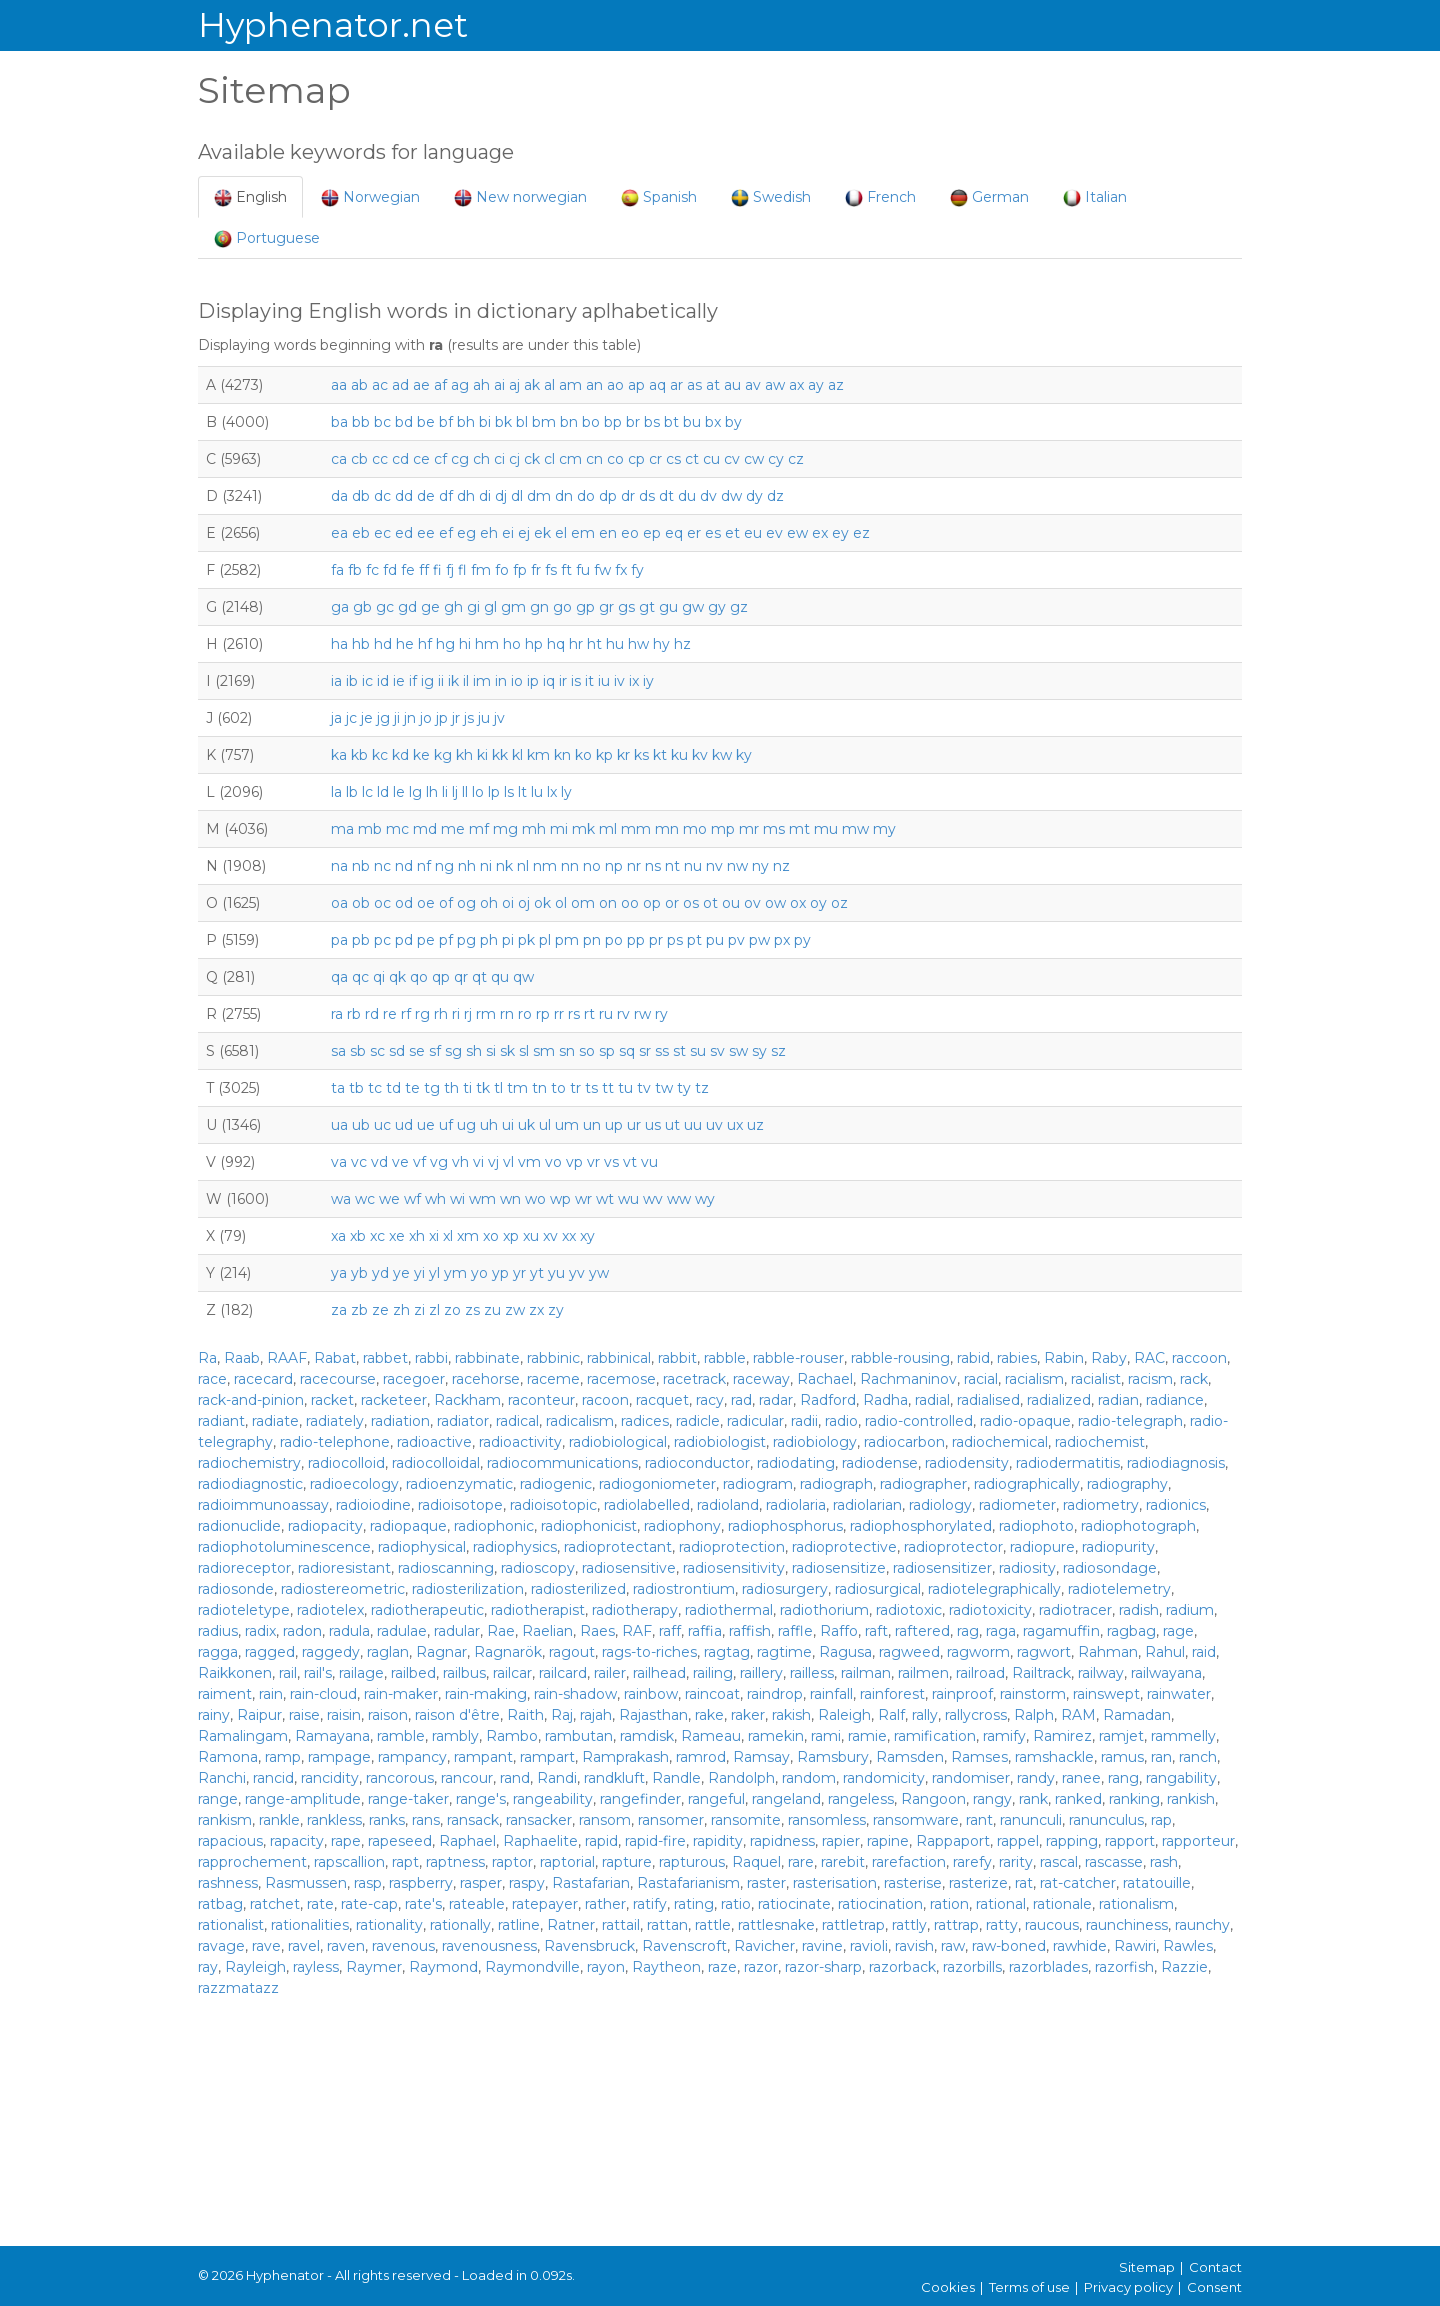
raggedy (331, 1652)
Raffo (839, 1631)
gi (473, 607)
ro (525, 1014)
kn (562, 755)
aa (339, 385)
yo (479, 1273)
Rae (501, 1631)
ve (400, 1162)
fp (520, 570)
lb (352, 792)
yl (434, 1273)
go (562, 607)
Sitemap (1147, 2267)
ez (861, 533)
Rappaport (953, 1841)
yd (380, 1273)
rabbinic (553, 1358)
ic (367, 681)
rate (320, 1904)
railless (812, 1673)
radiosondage (1110, 1568)
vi (478, 1162)
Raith (525, 1715)
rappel (1018, 1841)
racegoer (414, 1379)
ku (679, 755)
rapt (405, 1862)
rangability (1181, 1778)
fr (536, 570)
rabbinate (487, 1358)
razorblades (1048, 1967)
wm (482, 1199)
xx (569, 1236)
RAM (1078, 1715)
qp (441, 977)
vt (630, 1162)
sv (717, 1051)
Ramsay (761, 1757)
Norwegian (370, 197)
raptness (455, 1862)
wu (628, 1199)
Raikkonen (235, 1673)
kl (517, 755)
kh (464, 755)
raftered (922, 1631)
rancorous (400, 1778)
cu (711, 459)
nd (404, 866)
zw (515, 1310)
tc (375, 1088)
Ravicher (764, 1946)
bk (503, 422)
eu (753, 533)
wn (510, 1199)
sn (567, 1051)
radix (260, 1631)
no (592, 866)
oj (524, 903)
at (713, 385)
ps (675, 940)
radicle (698, 1421)
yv (577, 1273)
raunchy (1202, 1925)
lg (415, 792)
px (782, 940)
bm (544, 422)
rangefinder (640, 1799)
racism (1150, 1379)
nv (714, 866)
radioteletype (244, 1610)
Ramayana (332, 1736)
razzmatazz (238, 1988)
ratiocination (880, 1904)
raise (304, 1715)
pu (715, 940)
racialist (1096, 1379)
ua (339, 1125)
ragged (270, 1652)
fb (355, 570)
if (413, 681)
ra (337, 1014)
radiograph (836, 1484)
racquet (662, 1400)
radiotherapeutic (427, 1610)
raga (1001, 1631)
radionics (1176, 1505)
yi (419, 1273)
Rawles (1188, 1946)
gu (668, 607)
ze (380, 1310)
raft (876, 1631)
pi (508, 940)
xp (511, 1236)
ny (760, 866)
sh (474, 1051)
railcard (563, 1673)
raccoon (1199, 1358)
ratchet (275, 1904)
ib (352, 681)
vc (359, 1162)
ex (820, 533)
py (802, 940)
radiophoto (1036, 1526)
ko (583, 755)
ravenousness (489, 1946)
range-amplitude (303, 1799)
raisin (344, 1715)
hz (682, 644)
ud (404, 1125)
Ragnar (441, 1652)
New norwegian (520, 197)
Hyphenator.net (333, 25)
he (405, 644)
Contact (1215, 2267)
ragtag (727, 1652)
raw (953, 1946)
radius (218, 1631)
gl (490, 607)
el (561, 533)
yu (556, 1273)
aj (514, 385)
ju (484, 718)
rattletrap (853, 1925)
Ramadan (1137, 1715)
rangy (992, 1799)
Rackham (467, 1400)
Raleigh (844, 1715)
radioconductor (697, 1463)
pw (759, 940)
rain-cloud (323, 1694)
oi (508, 903)
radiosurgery (785, 1589)
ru (606, 1014)
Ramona (228, 1757)
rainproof (962, 1694)
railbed (413, 1673)
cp (636, 459)
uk (526, 1125)
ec (382, 533)
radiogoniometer (657, 1484)
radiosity (1027, 1568)
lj (455, 792)
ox (798, 903)
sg (453, 1051)
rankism (225, 1820)
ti (467, 1088)
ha (339, 644)
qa (339, 977)
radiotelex (330, 1610)
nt (672, 866)
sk (507, 1051)
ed (404, 533)
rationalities (310, 1925)
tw (664, 1088)
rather (605, 1904)
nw (737, 866)
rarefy (972, 1862)
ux (735, 1125)
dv (708, 496)
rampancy (412, 1757)
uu (693, 1125)
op (652, 903)
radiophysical (422, 1547)
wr (583, 1199)
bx (713, 422)
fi (437, 570)
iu (604, 681)
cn (594, 459)
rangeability (553, 1799)
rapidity (718, 1841)
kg (443, 755)
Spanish (659, 197)
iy (648, 681)
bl (522, 422)
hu (615, 644)
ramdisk (647, 1736)
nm (545, 866)
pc (382, 940)
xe (397, 1236)
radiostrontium (684, 1589)
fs (551, 570)
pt (694, 940)
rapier (841, 1841)
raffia (705, 1631)
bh (466, 422)
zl (434, 1310)
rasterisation (835, 1883)
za (339, 1310)
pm (567, 940)
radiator (463, 1421)
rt (589, 1014)
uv (714, 1125)
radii (804, 1421)
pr (656, 940)
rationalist (231, 1925)
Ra (207, 1358)
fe (408, 570)
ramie (867, 1736)
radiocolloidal (436, 1463)
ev (774, 533)
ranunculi (1031, 1820)
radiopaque (408, 1526)
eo (630, 533)
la (336, 792)
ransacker (539, 1820)
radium (1190, 1610)
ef (446, 533)
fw (602, 570)
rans (426, 1820)
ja (336, 718)
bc (382, 422)
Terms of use (1029, 2287)
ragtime (784, 1652)
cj (514, 459)
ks (641, 755)
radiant (221, 1421)
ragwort (1044, 1652)
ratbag (220, 1904)
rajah (596, 1715)
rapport (1130, 1841)
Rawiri (1135, 1946)
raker (748, 1715)
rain (271, 1694)
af (440, 385)
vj (493, 1162)
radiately (335, 1421)
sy (759, 1051)
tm (517, 1088)
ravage (221, 1946)
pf (446, 940)
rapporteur (1198, 1841)
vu (649, 1162)
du (687, 496)
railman (866, 1673)
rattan (667, 1925)
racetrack (694, 1379)
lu (537, 792)
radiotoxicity (990, 1610)
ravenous (403, 1946)
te (412, 1088)
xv (550, 1236)
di (485, 496)
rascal (1059, 1862)
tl (498, 1088)
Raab (242, 1358)
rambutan (579, 1736)
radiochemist (1100, 1442)
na (339, 866)
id (383, 681)
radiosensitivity (734, 1568)
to (558, 1088)
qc (360, 977)
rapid (601, 1841)
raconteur (541, 1400)
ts (591, 1088)
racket (332, 1400)
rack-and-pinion (251, 1400)
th (451, 1088)
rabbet (385, 1358)
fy (637, 570)
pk (526, 940)
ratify (650, 1904)
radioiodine (373, 1505)
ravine (822, 1946)
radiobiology (815, 1442)
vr (593, 1162)
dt (666, 496)
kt (660, 755)
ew (797, 533)
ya (339, 1273)
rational (1001, 1904)
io (517, 681)
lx (552, 792)
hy (661, 644)
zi (419, 1310)
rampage (339, 1757)
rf (406, 1014)
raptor (512, 1862)
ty (684, 1088)
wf (412, 1199)
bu (692, 422)
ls (509, 792)
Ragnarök (508, 1652)
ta (338, 1088)
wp (560, 1199)
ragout (572, 1652)
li (445, 792)
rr (559, 1014)
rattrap (956, 1925)
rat (1024, 1883)
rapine (888, 1841)
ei (508, 533)
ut (672, 1125)
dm (539, 496)
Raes (597, 1631)
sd (397, 1051)
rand (515, 1778)
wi (457, 1199)
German (989, 197)
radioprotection (732, 1547)
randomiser (971, 1778)
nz (781, 866)
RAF (637, 1631)
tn (539, 1088)
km (538, 755)
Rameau (711, 1736)
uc (382, 1125)
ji (397, 718)
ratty (1002, 1925)
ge (430, 607)
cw (754, 459)
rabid (973, 1358)
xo (491, 1236)
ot (710, 903)
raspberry (421, 1883)
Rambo (512, 1736)
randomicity (884, 1778)
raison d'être (457, 1715)
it (589, 681)
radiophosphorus (785, 1526)
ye (401, 1273)
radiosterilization (468, 1589)
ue (426, 1125)
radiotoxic (909, 1610)
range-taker (408, 1799)
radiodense (880, 1463)
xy (587, 1236)
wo (535, 1199)
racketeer (394, 1400)
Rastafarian (591, 1883)
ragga (218, 1652)
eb (361, 533)
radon (302, 1631)
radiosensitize (839, 1568)
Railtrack (1041, 1673)
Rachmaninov (908, 1379)
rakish (791, 1715)
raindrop (775, 1694)
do (586, 496)
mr (749, 829)
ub (361, 1125)
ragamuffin (1061, 1631)
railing (713, 1673)
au (732, 385)
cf (440, 459)
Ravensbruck (589, 1946)
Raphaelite (540, 1841)
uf (446, 1125)
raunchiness (1127, 1925)
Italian (1095, 197)
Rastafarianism (688, 1883)
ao (615, 385)
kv (700, 755)
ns (653, 866)
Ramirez (1062, 1736)
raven (346, 1946)
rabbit (677, 1358)
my (884, 829)
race (212, 1379)
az (836, 385)
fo (502, 570)
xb (358, 1236)
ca (339, 459)
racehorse (486, 1379)
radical (517, 1421)
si (491, 1051)
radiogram (758, 1484)
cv (732, 459)
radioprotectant (618, 1547)
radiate (275, 1421)
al (549, 385)
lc (367, 792)
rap (1161, 1820)
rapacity (297, 1841)
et (732, 533)
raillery (761, 1673)
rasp (368, 1883)
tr (575, 1088)
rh (441, 1014)
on (608, 903)
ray (208, 1967)
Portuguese (267, 238)
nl (523, 866)
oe (426, 903)
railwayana (1166, 1673)
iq (549, 681)
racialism (1034, 1379)
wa (341, 1199)
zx (536, 1310)
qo (419, 977)
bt (671, 422)
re (390, 1014)
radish (1139, 1610)
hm (487, 644)
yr (519, 1273)
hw (638, 644)
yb (359, 1273)
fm (481, 570)
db (361, 496)
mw (855, 829)
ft (566, 570)
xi (434, 1236)
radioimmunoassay (263, 1505)
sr (645, 1051)
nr (634, 866)
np (614, 866)
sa (338, 1051)
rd (372, 1014)
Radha (885, 1400)
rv (623, 1014)
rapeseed (400, 1841)
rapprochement (252, 1862)
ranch (1198, 1757)
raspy (527, 1883)
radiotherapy (635, 1610)
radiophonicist (589, 1526)
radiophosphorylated (921, 1526)
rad (741, 1400)
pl (545, 940)
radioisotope (460, 1505)
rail (288, 1673)
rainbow (651, 1694)
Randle (676, 1778)
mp (723, 829)
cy (776, 459)
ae (421, 385)
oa (339, 903)
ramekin (776, 1736)
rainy (214, 1715)
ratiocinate (794, 1904)
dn (564, 496)
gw (693, 607)
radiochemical (1000, 1442)
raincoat (712, 1694)
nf (424, 866)
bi (485, 422)
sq (627, 1051)
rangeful (716, 1799)
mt (799, 829)
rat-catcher (1078, 1883)
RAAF (287, 1358)
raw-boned (1009, 1946)
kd (400, 755)
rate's (423, 1904)
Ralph (1034, 1715)
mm (636, 829)
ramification (935, 1736)
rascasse (1114, 1862)
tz (702, 1088)
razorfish (1124, 1967)
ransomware (916, 1820)
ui (508, 1125)
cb (359, 459)
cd (400, 459)
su (698, 1051)
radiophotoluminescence (284, 1547)
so (587, 1051)
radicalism (580, 1421)
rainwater (1179, 1694)
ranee (1081, 1778)
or (672, 903)
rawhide (1080, 1946)
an (594, 385)
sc (377, 1051)
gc (385, 607)
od (404, 903)
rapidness (782, 1841)
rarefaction (909, 1862)
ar (676, 385)
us (653, 1125)
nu (693, 866)
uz (755, 1125)
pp (636, 940)
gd (407, 607)
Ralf (891, 1715)
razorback (902, 1967)
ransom (605, 1820)
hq (556, 644)
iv (619, 681)
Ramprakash (625, 1757)
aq (657, 385)
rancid (273, 1778)
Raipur (259, 1715)
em (583, 533)
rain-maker (401, 1694)
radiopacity (325, 1526)
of (446, 903)
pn (592, 940)
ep (652, 533)
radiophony (682, 1526)
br (633, 422)
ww (679, 1199)
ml (608, 829)
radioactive (434, 1442)
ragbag (1131, 1631)
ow (775, 903)
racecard (263, 1379)
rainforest (892, 1694)
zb (359, 1310)
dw (731, 496)
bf (446, 422)
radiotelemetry (1119, 1589)
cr (655, 459)
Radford (828, 1400)
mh (534, 829)
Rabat (335, 1358)
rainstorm (1033, 1694)
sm (544, 1051)
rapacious (230, 1841)
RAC (1149, 1358)
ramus (1122, 1757)
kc (380, 755)
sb (358, 1051)
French (880, 197)
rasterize (978, 1883)
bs (652, 422)
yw (599, 1273)
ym (455, 1273)
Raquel (756, 1862)
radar (776, 1400)
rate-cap (369, 1904)
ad (400, 385)
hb (361, 644)
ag (460, 385)
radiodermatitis (1068, 1463)
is (576, 681)
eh (489, 533)
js (469, 718)
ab (359, 385)
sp (607, 1051)
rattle (713, 1925)
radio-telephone (335, 1442)
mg (505, 829)
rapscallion (349, 1862)
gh (453, 607)
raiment (225, 1694)
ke (421, 755)
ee (426, 533)
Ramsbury (833, 1757)
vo (553, 1162)
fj (450, 570)
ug (466, 1125)
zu (492, 1310)
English (250, 197)
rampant (483, 1757)
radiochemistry (249, 1463)
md (425, 829)
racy (710, 1400)
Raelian (547, 1631)
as (694, 385)
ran (1161, 1757)
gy (717, 607)
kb (359, 755)
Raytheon (666, 1967)
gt (647, 607)
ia (336, 681)
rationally (460, 1925)
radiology (940, 1505)
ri (456, 1014)
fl (462, 570)
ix (634, 681)
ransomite (746, 1820)
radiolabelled (647, 1505)
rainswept (1106, 1694)
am (570, 385)
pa (339, 940)
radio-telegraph (1130, 1421)
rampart (547, 1757)
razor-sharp (823, 1967)
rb (354, 1014)
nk (504, 866)
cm (570, 459)
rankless (334, 1820)
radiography (1127, 1484)
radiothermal (729, 1610)
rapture (627, 1862)
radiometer (1017, 1505)
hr (576, 644)
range (218, 1799)
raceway (761, 1379)
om (583, 903)
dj (501, 496)
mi (559, 829)
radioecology (354, 1484)
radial (932, 1400)
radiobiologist (720, 1442)
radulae (402, 1631)
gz (739, 607)
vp (574, 1162)
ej (524, 533)
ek (542, 533)
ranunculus (1106, 1820)
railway (1101, 1673)
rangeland (786, 1799)
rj (468, 1014)
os (691, 903)
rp (543, 1014)
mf (479, 829)
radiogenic (556, 1484)
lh (432, 792)
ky (744, 755)
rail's (318, 1673)
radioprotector (953, 1547)
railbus (464, 1673)
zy (556, 1310)
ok (542, 903)
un (592, 1125)
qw (523, 977)
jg (383, 718)
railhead (659, 1673)
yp (500, 1273)
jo (426, 718)
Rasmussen (306, 1883)
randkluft (614, 1778)
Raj (562, 1715)
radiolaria (796, 1505)
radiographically (1027, 1484)
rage (1178, 1631)
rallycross (976, 1715)
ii (441, 681)
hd (383, 644)
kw (722, 755)
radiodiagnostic (250, 1484)
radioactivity (520, 1442)
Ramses (979, 1757)
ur (634, 1125)
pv (736, 940)
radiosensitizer (942, 1568)
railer (610, 1673)
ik (453, 681)
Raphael (467, 1841)
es (713, 533)
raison (388, 1715)
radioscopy (538, 1568)
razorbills (972, 1967)
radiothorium (824, 1610)
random (809, 1778)
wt (605, 1199)
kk (500, 755)
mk (583, 829)
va (339, 1162)
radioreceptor (244, 1568)
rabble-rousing (900, 1358)
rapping (1072, 1841)
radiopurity (1118, 1547)
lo (478, 792)
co (615, 459)
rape (346, 1841)
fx (621, 570)
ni (486, 866)
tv (644, 1088)
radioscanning (446, 1568)
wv (653, 1199)
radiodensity (967, 1463)
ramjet (1121, 1736)
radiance (1175, 1400)
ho (512, 644)
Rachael (825, 1379)
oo (630, 903)
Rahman (1108, 1652)
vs (611, 1162)
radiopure (1042, 1547)
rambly (455, 1736)
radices (645, 1421)
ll (465, 792)
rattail (621, 1925)
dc (382, 496)
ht (594, 644)
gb (362, 607)
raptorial (567, 1862)
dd (404, 496)
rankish (1191, 1799)
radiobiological (618, 1442)
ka (339, 755)
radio (841, 1421)
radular (457, 1631)
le (399, 792)
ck (532, 459)
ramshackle (1054, 1757)
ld (383, 792)
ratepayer (545, 1904)
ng (444, 866)
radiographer (923, 1484)
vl (508, 1162)
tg (432, 1088)
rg (422, 1014)
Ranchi (222, 1778)
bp (613, 422)
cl (549, 459)
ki (482, 755)
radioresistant (344, 1568)
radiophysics (515, 1547)
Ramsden (910, 1757)
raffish (750, 1631)
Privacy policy (1128, 2287)
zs (472, 1310)
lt (522, 792)
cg (460, 459)
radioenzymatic (459, 1484)
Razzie (1184, 1967)
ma (342, 829)
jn (410, 718)
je (367, 718)
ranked (1078, 1799)
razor (761, 1967)
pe (426, 940)
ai (499, 385)
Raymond (443, 1967)
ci (499, 459)
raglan (388, 1652)
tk (483, 1088)
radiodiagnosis (1176, 1463)
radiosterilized (578, 1589)
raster (766, 1883)
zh (401, 1310)
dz (775, 496)
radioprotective (844, 1547)
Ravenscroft (684, 1946)
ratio (736, 1904)
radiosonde (236, 1589)
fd (390, 570)
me (453, 829)
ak (532, 385)
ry (661, 1014)
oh (489, 903)
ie (399, 681)
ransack (473, 1820)
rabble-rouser (798, 1358)
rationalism (1136, 1904)
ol (561, 903)
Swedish (771, 197)
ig (427, 681)
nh (467, 866)
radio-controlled (919, 1421)
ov (752, 903)
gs (626, 607)
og (466, 903)
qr (461, 977)
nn (570, 866)
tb (356, 1088)
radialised (988, 1400)
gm (513, 607)
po (614, 940)
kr (623, 755)
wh (435, 1199)
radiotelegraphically (994, 1589)
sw (738, 1051)
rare (801, 1862)
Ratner (571, 1925)
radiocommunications (562, 1463)
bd (404, 422)
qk (397, 977)
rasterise (913, 1883)
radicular (755, 1421)
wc (365, 1199)
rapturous (692, 1862)
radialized (1059, 1400)
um (567, 1125)
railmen (923, 1673)
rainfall (831, 1694)
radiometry (1101, 1505)
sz (778, 1051)
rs (574, 1014)
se (417, 1051)
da (339, 496)
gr (606, 607)
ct (692, 459)
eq (674, 533)
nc (382, 866)
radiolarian (867, 1505)
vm (529, 1162)
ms (774, 829)
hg (445, 644)
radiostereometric (343, 1589)
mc (397, 829)
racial (981, 1379)
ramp (283, 1757)
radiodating (796, 1463)
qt (479, 977)
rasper (481, 1883)
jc (351, 718)
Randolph (741, 1778)
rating (694, 1904)
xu (531, 1236)
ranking (1134, 1799)
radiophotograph (1138, 1526)
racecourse (338, 1379)
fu (583, 570)
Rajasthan (653, 1715)
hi (465, 644)
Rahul (1165, 1652)
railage (361, 1673)
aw (775, 385)
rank (1033, 1799)
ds (647, 496)
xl (448, 1236)
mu (826, 829)
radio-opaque (1025, 1421)
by (733, 422)
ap (636, 385)
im (482, 681)
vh (460, 1162)
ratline (519, 1925)
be (426, 422)
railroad (980, 1673)
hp (534, 644)
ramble (401, 1736)
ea (339, 533)
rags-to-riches (649, 1652)
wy (705, 1199)
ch (481, 459)
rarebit (843, 1862)
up (614, 1125)
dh (466, 496)
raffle (795, 1631)
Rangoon (933, 1799)
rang (1123, 1778)
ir (563, 681)
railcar (512, 1673)
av (753, 385)
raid (1204, 1652)
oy (818, 903)
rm (486, 1014)
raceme (553, 1379)
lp (494, 792)
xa (338, 1236)
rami (826, 1736)
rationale (1062, 1904)
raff (670, 1631)
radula (349, 1631)
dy (754, 496)
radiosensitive (629, 1568)
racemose (621, 1379)
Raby (1109, 1358)
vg (439, 1162)
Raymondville (532, 1967)
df (446, 496)
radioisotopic (553, 1505)
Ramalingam (243, 1736)
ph (489, 940)
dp (608, 496)
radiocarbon (904, 1442)
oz (839, 903)
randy (1036, 1778)
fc (372, 570)
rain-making (486, 1694)
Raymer (374, 1967)
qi (379, 977)
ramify (1004, 1736)
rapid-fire (655, 1841)
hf (425, 644)
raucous (1052, 1925)
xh (417, 1236)
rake (709, 1715)
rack (1194, 1379)
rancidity (330, 1778)
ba (339, 422)
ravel (304, 1946)
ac (380, 385)
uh (489, 1125)
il (466, 681)
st (679, 1051)
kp (604, 755)
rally (925, 1715)
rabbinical (619, 1358)
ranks (387, 1820)
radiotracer (1075, 1610)
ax (796, 385)
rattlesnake (776, 1925)
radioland (728, 1505)
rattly (909, 1925)
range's (481, 1799)
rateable (477, 1904)
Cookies (948, 2287)
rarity (1016, 1862)
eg (466, 533)
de (426, 496)
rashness (228, 1883)
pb (361, 940)
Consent (1214, 2287)
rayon (606, 1967)
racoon (605, 1400)
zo (452, 1310)
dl (517, 496)
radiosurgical (878, 1589)
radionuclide (239, 1526)
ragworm (978, 1652)
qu (500, 977)
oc (382, 903)
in (501, 681)
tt (608, 1088)
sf (435, 1051)
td (393, 1088)
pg (466, 940)
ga (340, 607)
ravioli (869, 1946)
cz (796, 459)
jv (499, 718)
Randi (557, 1778)
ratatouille (1157, 1883)
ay (816, 385)
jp (442, 718)
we (389, 1199)
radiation (400, 1421)
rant (979, 1820)
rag (968, 1631)
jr (456, 718)
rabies (1017, 1358)
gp (585, 607)
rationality (389, 1925)
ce (421, 459)
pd (404, 940)
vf (419, 1162)
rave (266, 1946)
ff (424, 570)
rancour (467, 1778)
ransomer (671, 1820)
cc (380, 459)
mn (667, 829)
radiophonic (494, 1526)
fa (337, 570)
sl (524, 1051)
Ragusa (845, 1652)
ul (545, 1125)
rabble (725, 1358)
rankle (279, 1820)
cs (673, 459)
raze (722, 1967)
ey (840, 533)
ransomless (827, 1820)
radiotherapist (538, 1610)
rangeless (861, 1799)
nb (361, 866)
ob (361, 903)
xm (468, 1236)
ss (662, 1051)
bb (361, 422)
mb (370, 829)
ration (949, 1904)
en (608, 533)
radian (1118, 1400)
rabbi (431, 1358)
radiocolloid (346, 1463)
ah (481, 385)
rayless (316, 1967)
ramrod (701, 1757)
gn (539, 607)
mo (695, 829)
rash (1164, 1862)
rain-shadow (575, 1694)
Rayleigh (255, 1967)
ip (533, 681)
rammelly (1183, 1736)
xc (377, 1236)
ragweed (909, 1652)
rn (507, 1014)
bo (591, 422)
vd (379, 1162)
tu (625, 1088)
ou (731, 903)
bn (569, 422)
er (694, 533)
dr (628, 496)
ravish (914, 1946)
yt (537, 1273)
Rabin (1064, 1358)
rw (642, 1014)
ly (566, 792)
